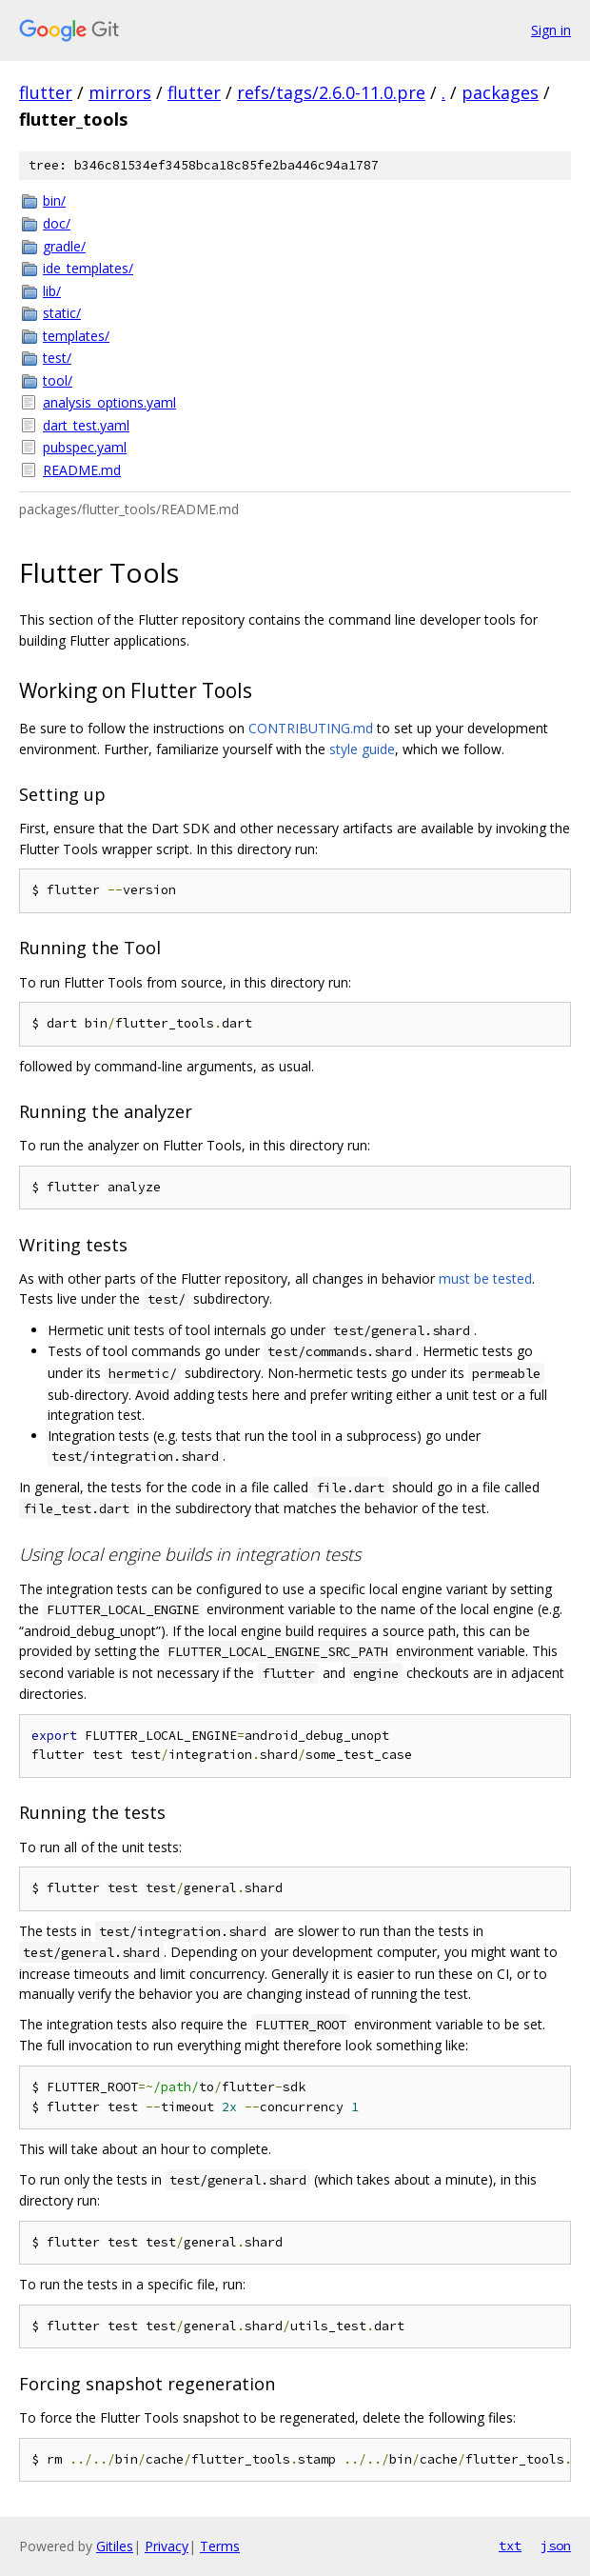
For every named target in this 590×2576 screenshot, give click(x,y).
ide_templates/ (88, 268)
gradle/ (64, 246)
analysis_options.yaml (109, 402)
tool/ (57, 380)
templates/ (76, 336)
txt (510, 2545)
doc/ (56, 223)
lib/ (52, 291)
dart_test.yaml (86, 425)
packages (500, 92)
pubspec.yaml (85, 447)
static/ (62, 313)
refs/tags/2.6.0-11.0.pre (331, 92)
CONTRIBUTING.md (310, 728)
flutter (45, 92)
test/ (57, 358)
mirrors (119, 92)
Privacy (166, 2546)
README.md (82, 470)
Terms (220, 2546)
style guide (362, 749)
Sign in (551, 30)
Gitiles (114, 2546)
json (556, 2545)
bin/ (54, 200)
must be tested (485, 1278)
